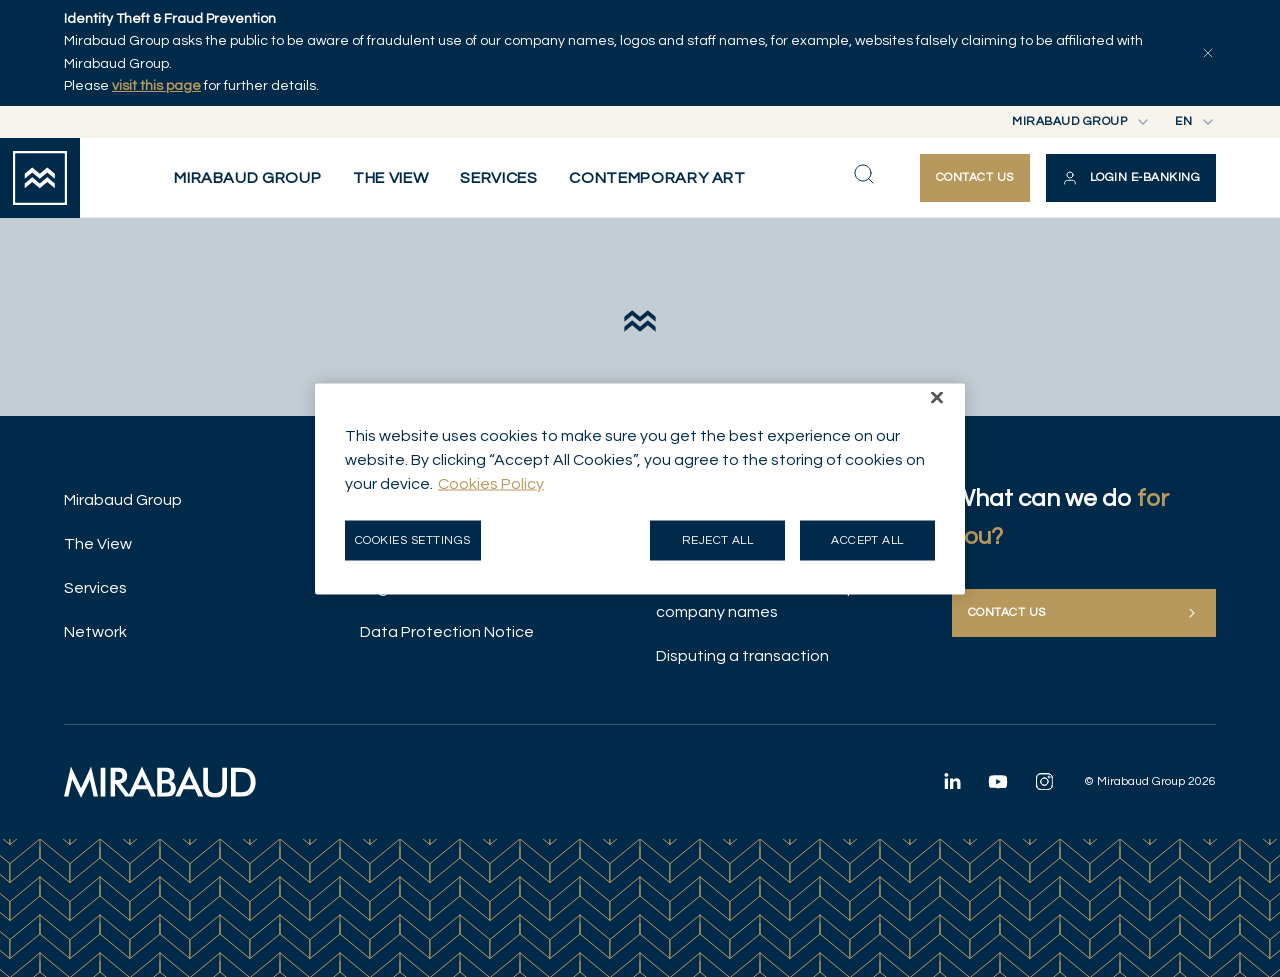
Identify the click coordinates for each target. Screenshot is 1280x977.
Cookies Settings (413, 539)
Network (95, 632)
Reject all (718, 539)
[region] (640, 488)
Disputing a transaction (742, 656)
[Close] (937, 397)
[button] (1131, 178)
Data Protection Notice (447, 632)
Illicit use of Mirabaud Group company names (756, 600)
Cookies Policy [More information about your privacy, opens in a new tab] (491, 483)
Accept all (867, 539)
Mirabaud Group (123, 500)
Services (95, 588)
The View (98, 544)
